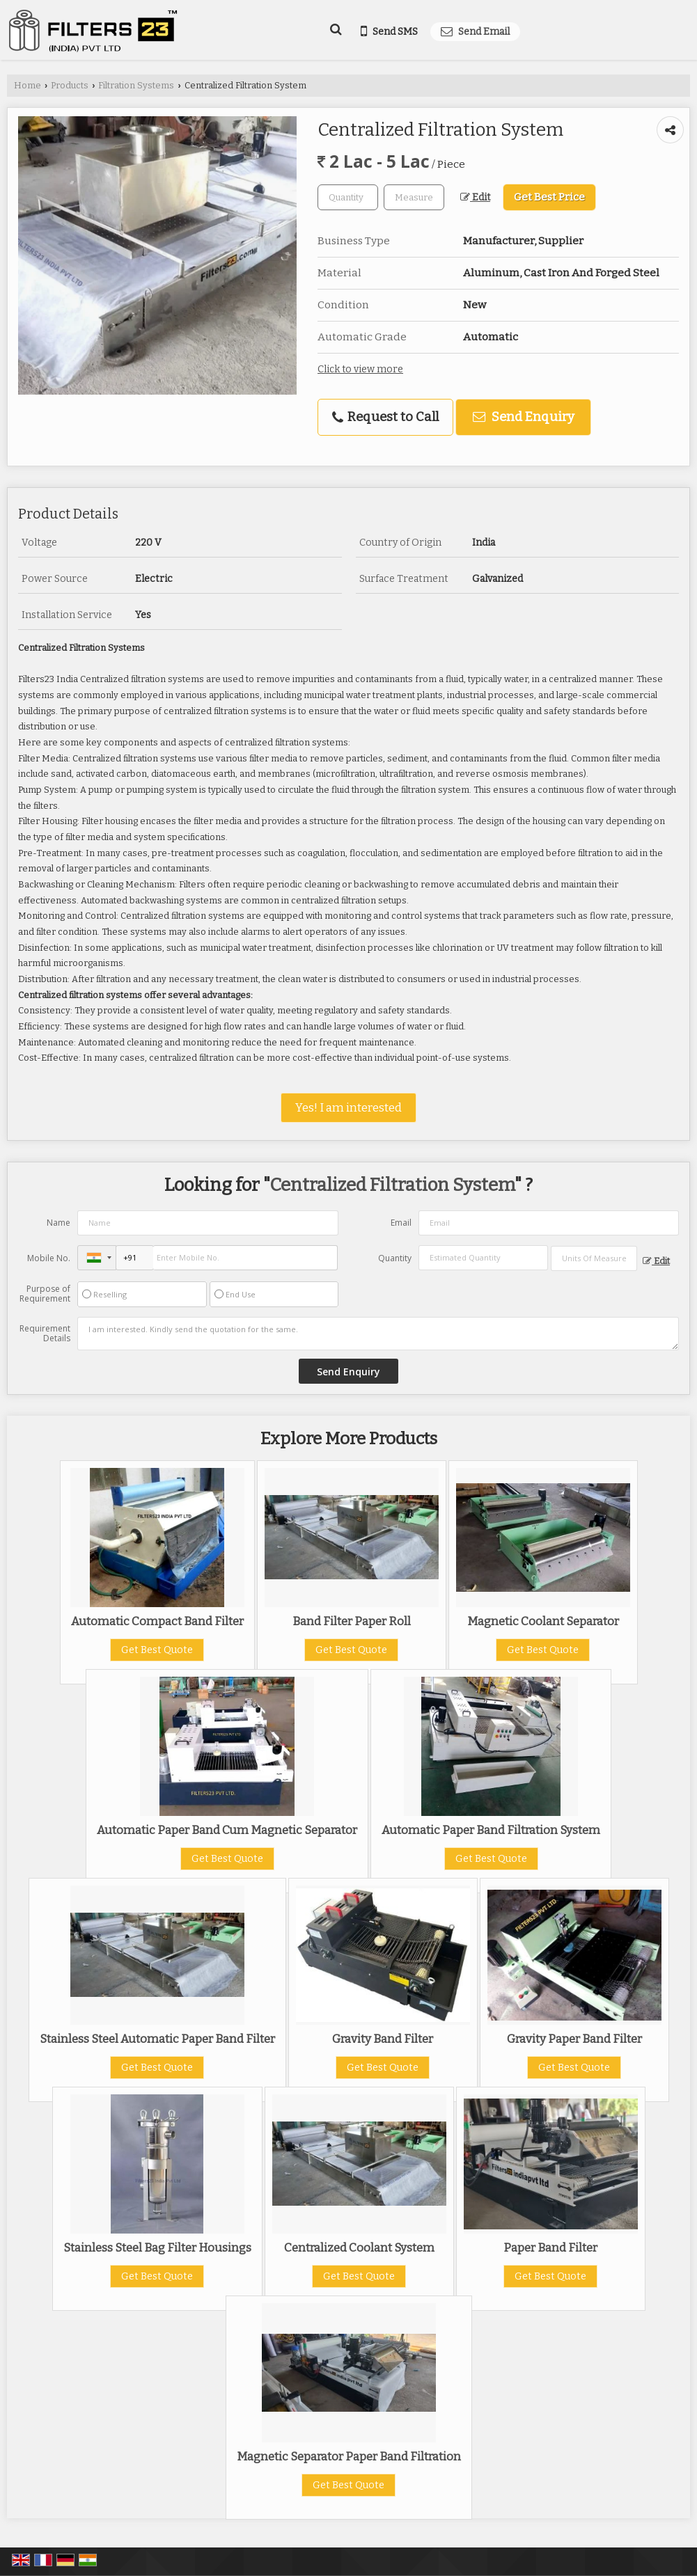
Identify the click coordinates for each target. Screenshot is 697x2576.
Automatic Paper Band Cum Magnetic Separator (227, 1830)
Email (401, 1222)
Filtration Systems (136, 85)
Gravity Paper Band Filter (574, 2039)
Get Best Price (549, 197)
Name (58, 1222)
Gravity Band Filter (382, 2039)
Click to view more (360, 369)
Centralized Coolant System (359, 2247)
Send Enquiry (523, 417)
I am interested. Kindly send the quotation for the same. (378, 1333)
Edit (475, 197)
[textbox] (414, 197)
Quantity (395, 1258)
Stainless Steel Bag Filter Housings (157, 2247)
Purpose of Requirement (44, 1294)
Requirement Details (44, 1333)
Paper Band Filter (550, 2247)
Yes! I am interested (348, 1107)
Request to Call (385, 417)
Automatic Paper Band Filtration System (491, 1830)
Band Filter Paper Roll (351, 1621)
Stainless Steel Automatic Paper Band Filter (157, 2039)
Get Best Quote (157, 1650)
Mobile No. (48, 1258)
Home (27, 85)
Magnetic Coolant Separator (543, 1621)
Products (69, 85)
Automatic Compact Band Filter (157, 1621)
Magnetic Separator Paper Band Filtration (349, 2456)
